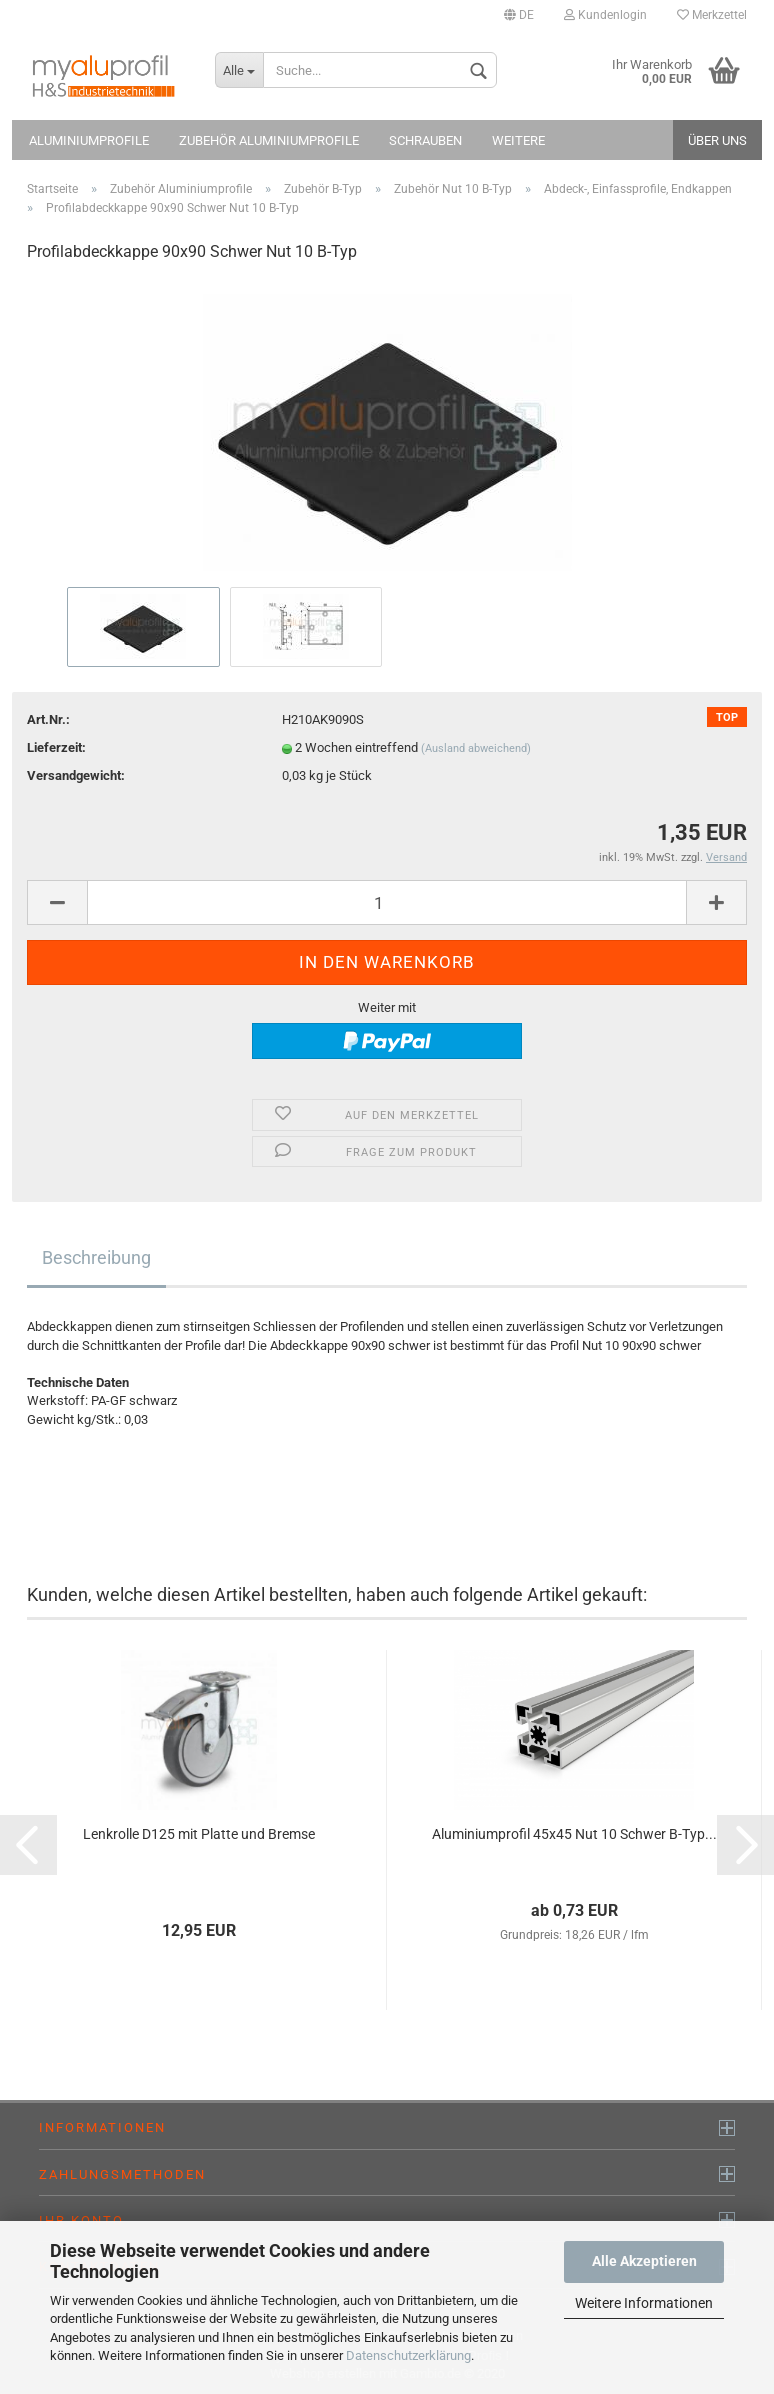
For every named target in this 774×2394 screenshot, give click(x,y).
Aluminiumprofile (89, 140)
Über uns (717, 140)
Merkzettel (712, 15)
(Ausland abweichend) (476, 748)
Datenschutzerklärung (408, 2355)
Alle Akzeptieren (644, 2261)
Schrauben (425, 140)
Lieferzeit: (56, 747)
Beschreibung (96, 1257)
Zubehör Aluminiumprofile (269, 140)
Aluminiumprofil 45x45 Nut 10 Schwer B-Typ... (574, 1834)
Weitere (518, 140)
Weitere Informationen (644, 2303)
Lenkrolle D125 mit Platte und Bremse (199, 1834)
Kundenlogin (605, 15)
